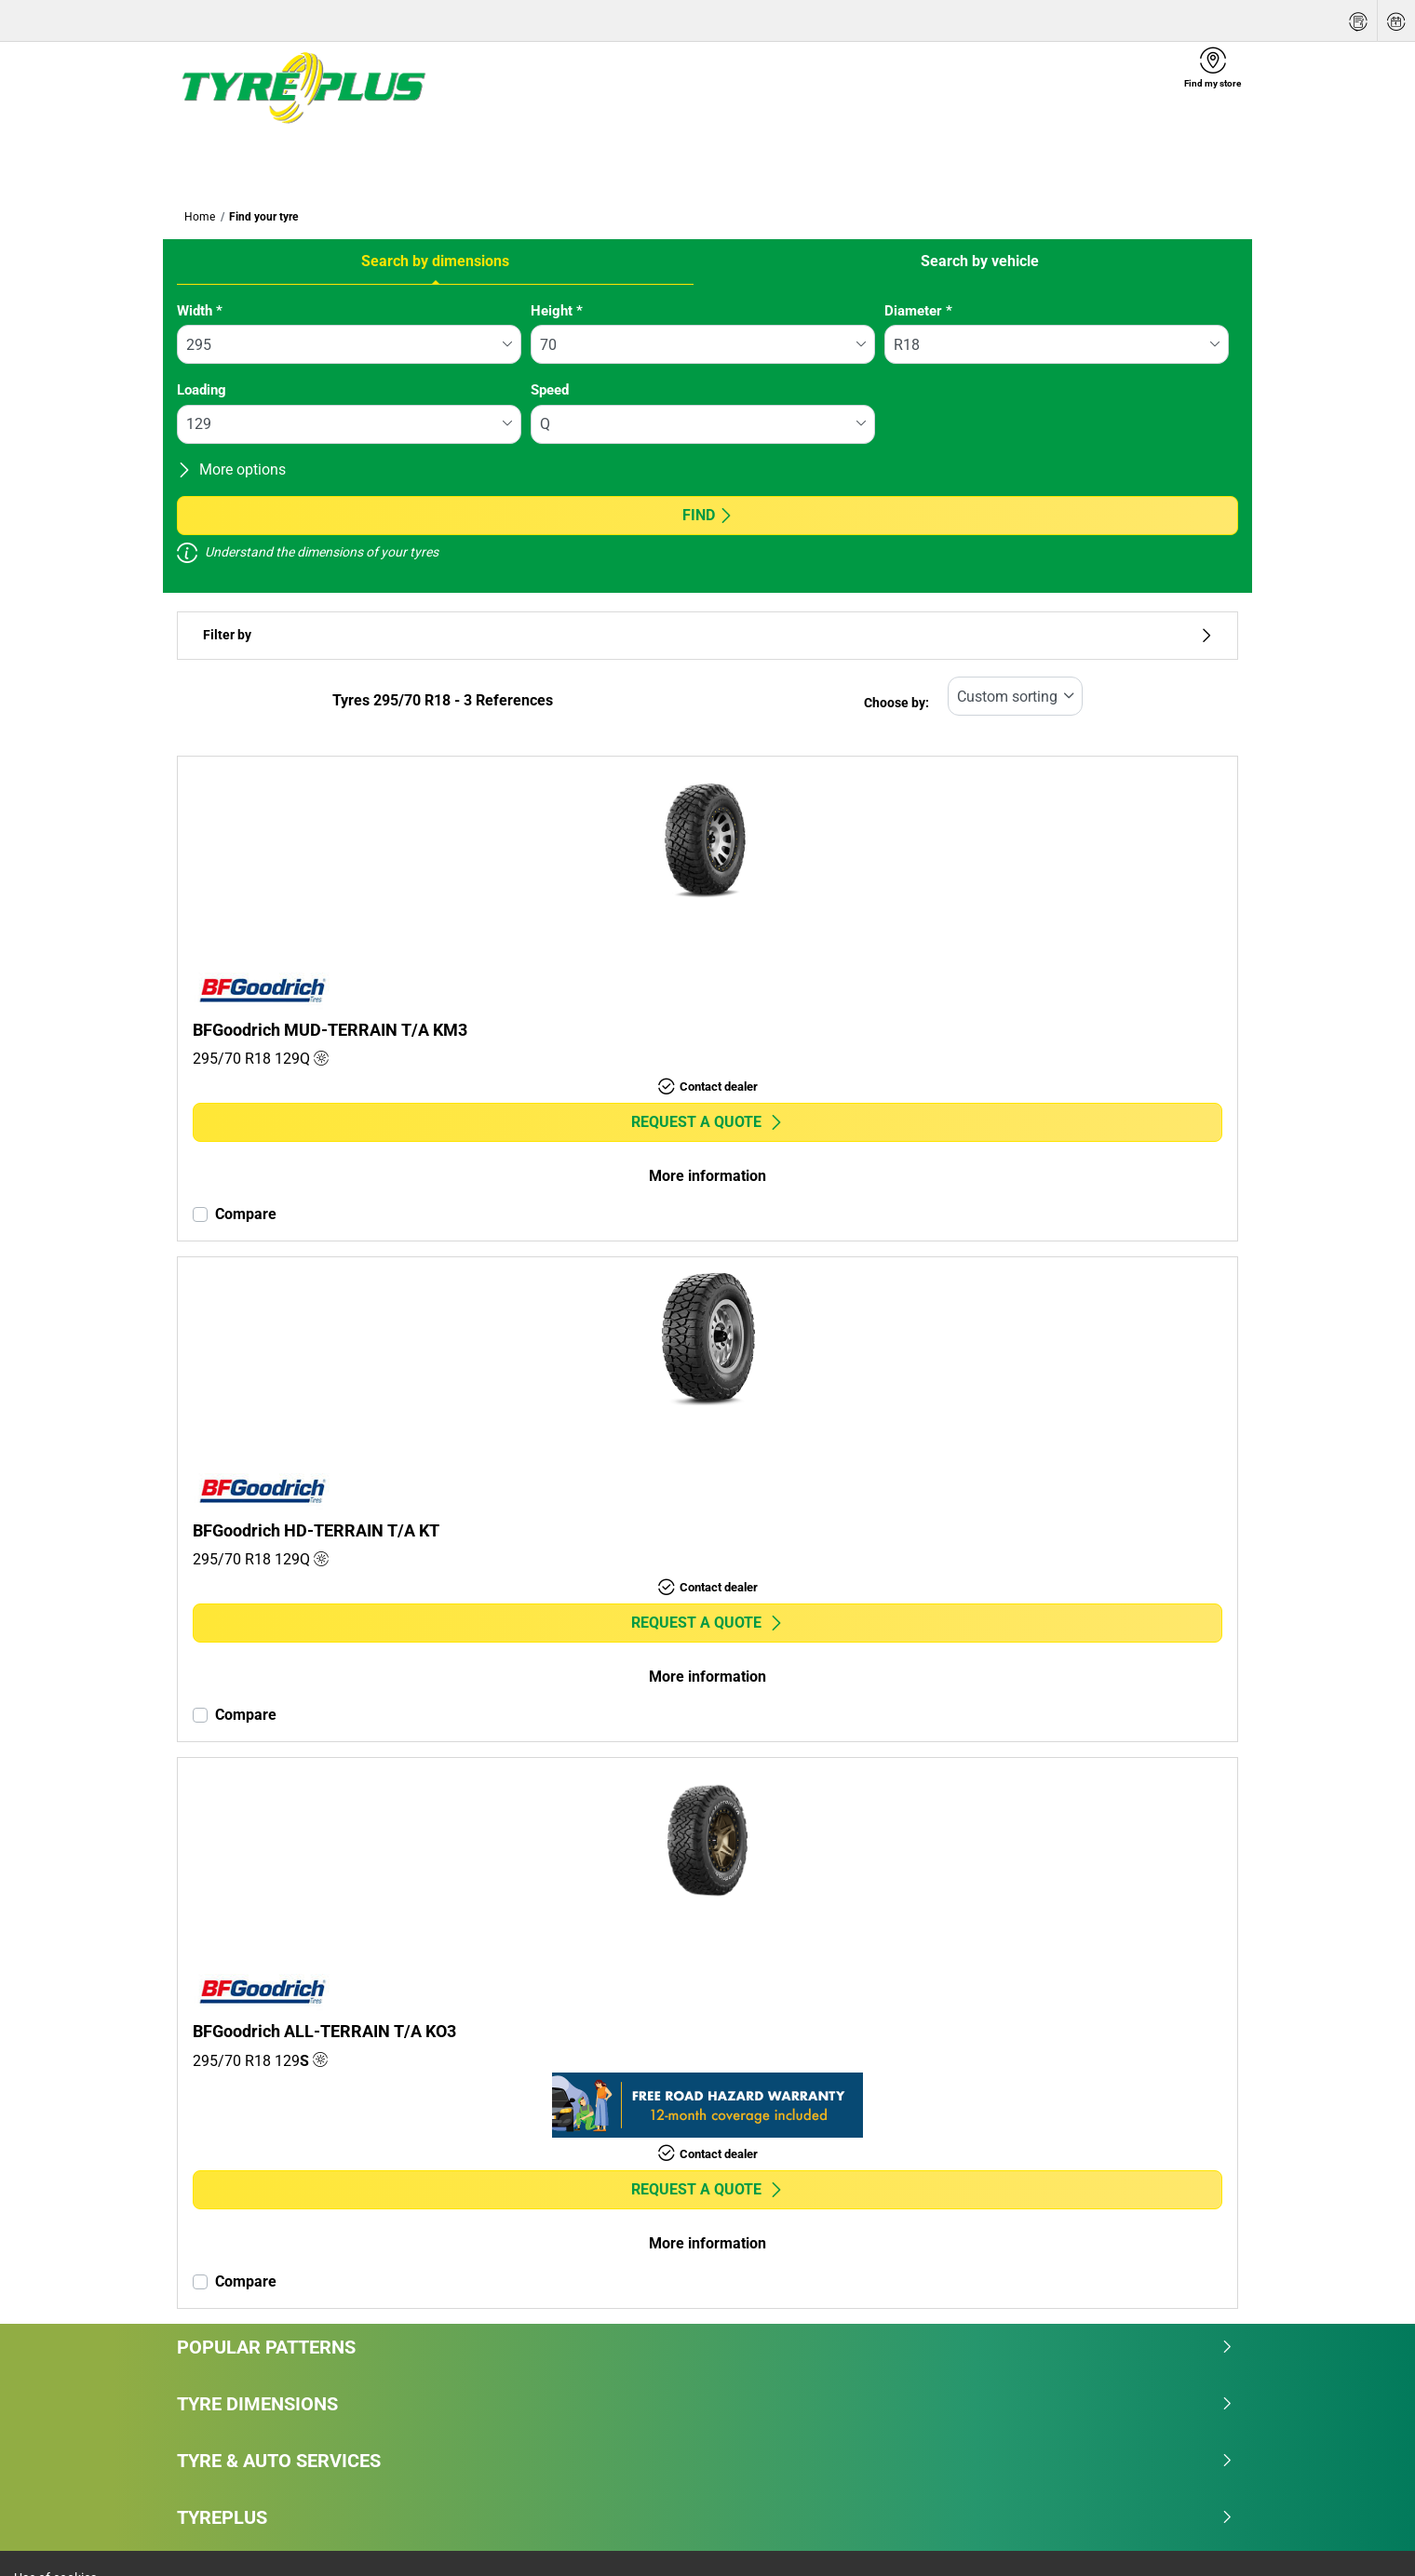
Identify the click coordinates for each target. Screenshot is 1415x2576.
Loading (201, 390)
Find (708, 515)
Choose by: (896, 703)
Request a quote (707, 1122)
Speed (550, 390)
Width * (199, 310)
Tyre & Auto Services (705, 2460)
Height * (557, 310)
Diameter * (918, 310)
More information (707, 1176)
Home (199, 216)
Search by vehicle (980, 261)
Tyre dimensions (705, 2404)
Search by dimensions (435, 261)
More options (231, 469)
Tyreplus (705, 2517)
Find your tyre (263, 216)
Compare (245, 1214)
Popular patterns (705, 2347)
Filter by (707, 635)
